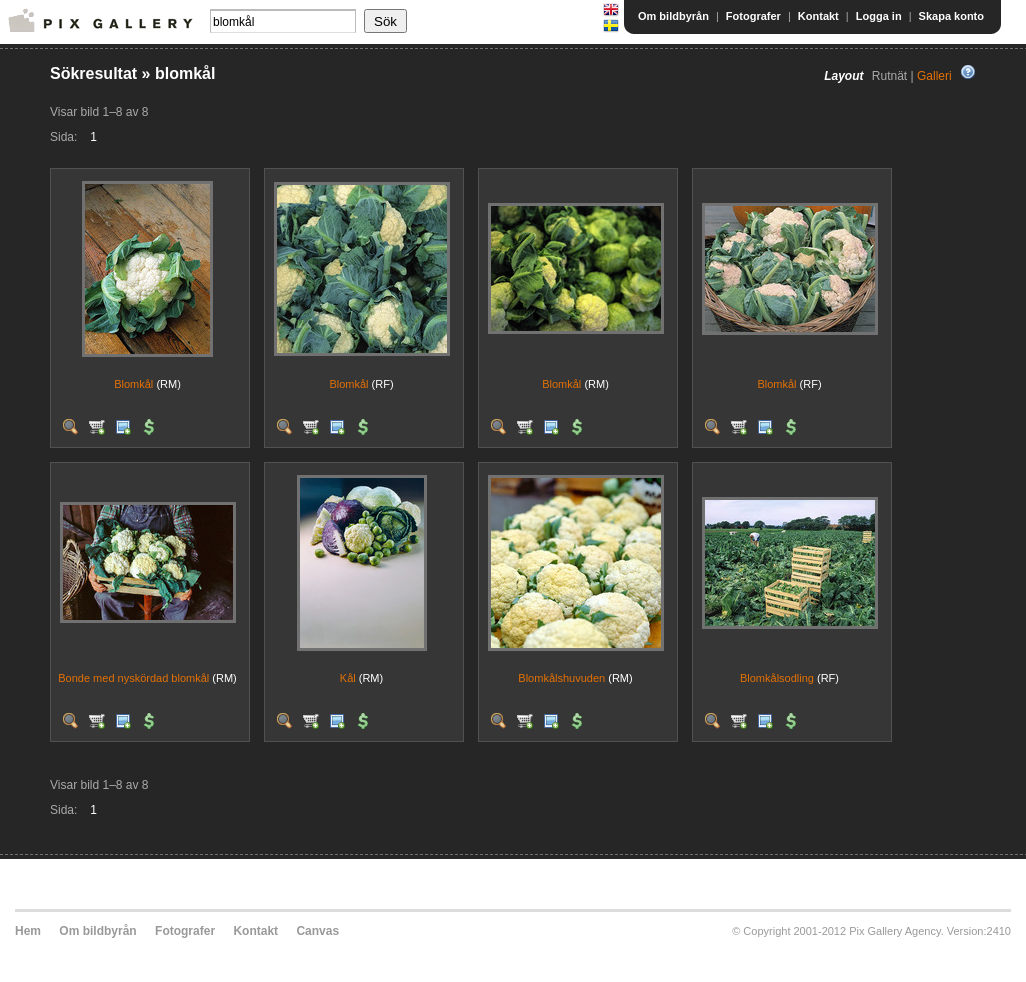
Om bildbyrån (673, 16)
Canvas (317, 931)
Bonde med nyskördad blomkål (133, 678)
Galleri (934, 76)
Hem (28, 931)
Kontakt (818, 16)
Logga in (879, 16)
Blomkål (133, 384)
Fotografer (753, 16)
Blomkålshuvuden (561, 678)
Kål (348, 678)
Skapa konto (951, 16)
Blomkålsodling (777, 678)
